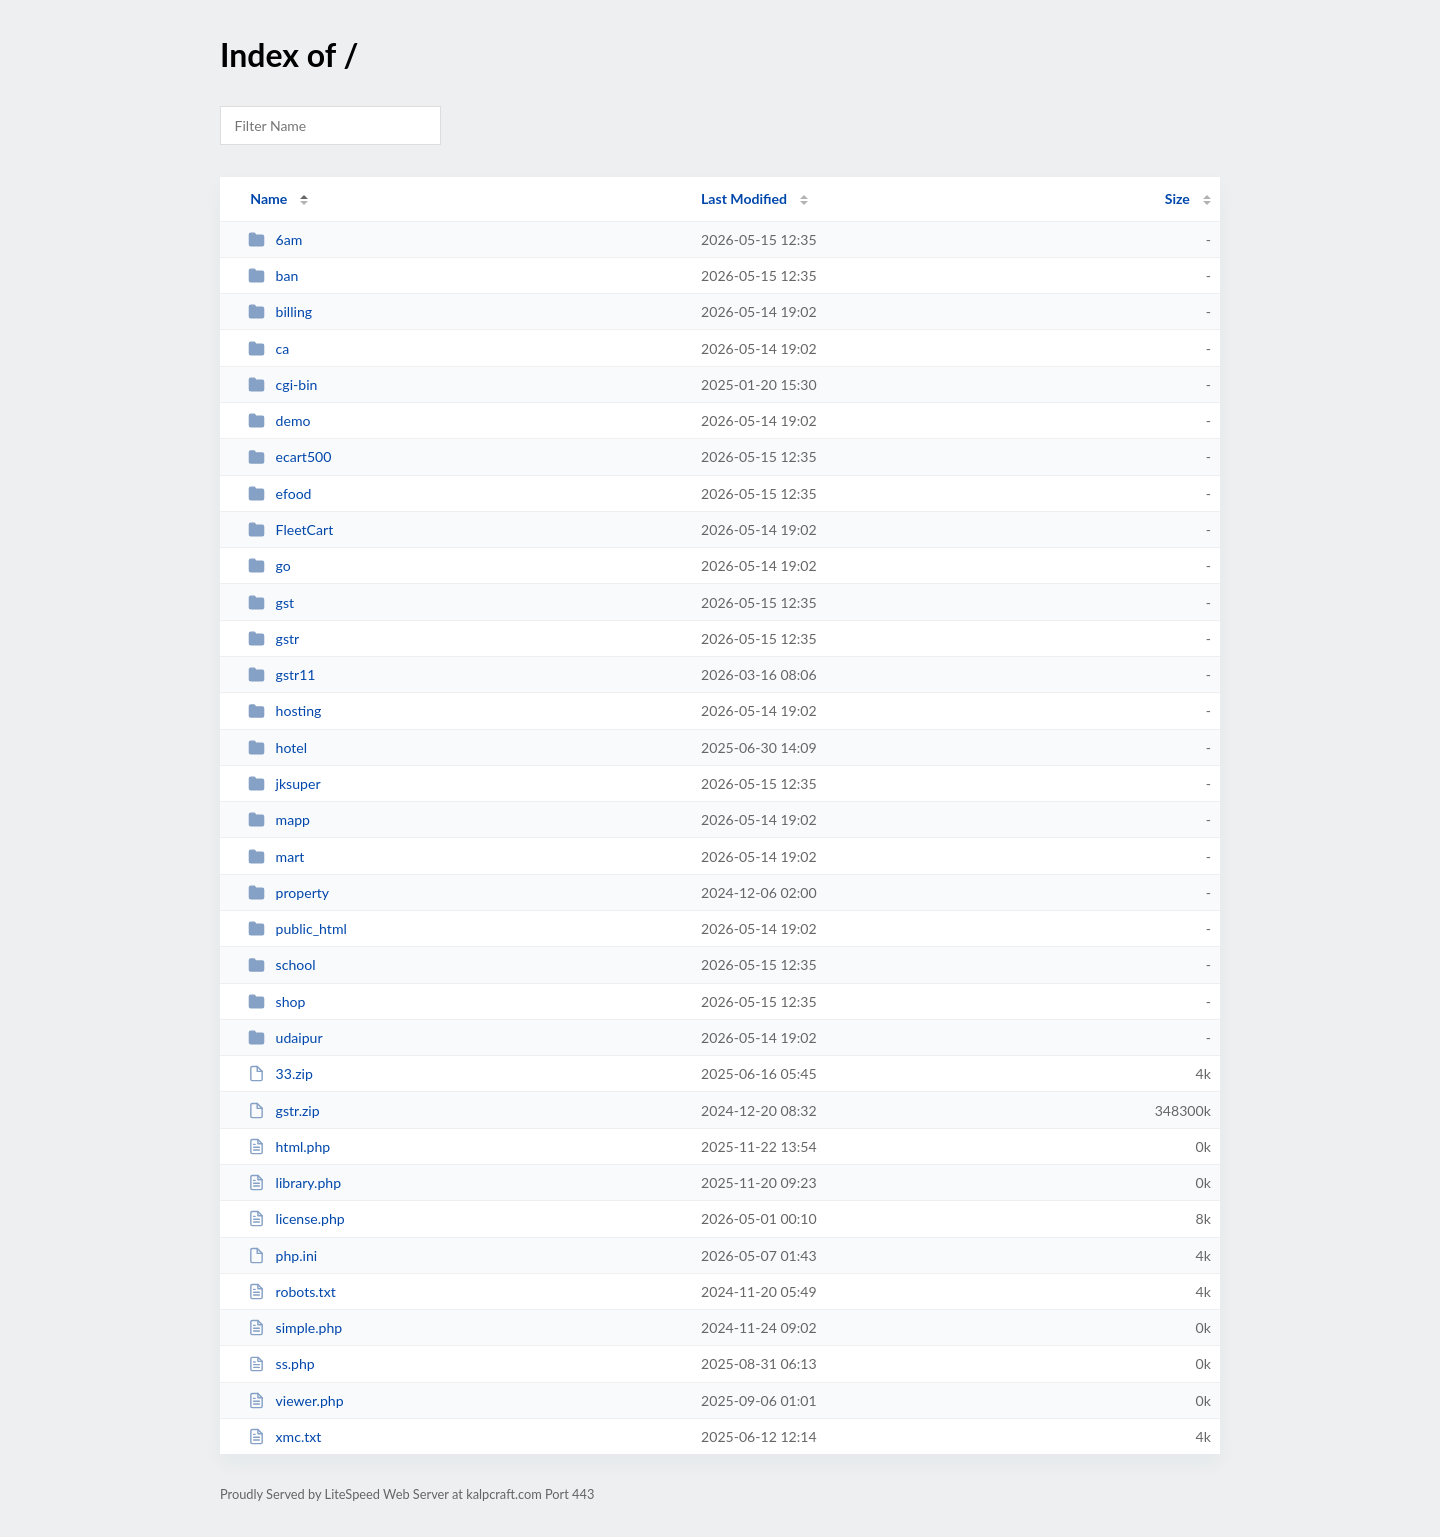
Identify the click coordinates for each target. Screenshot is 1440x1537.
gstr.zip (283, 1110)
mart (276, 856)
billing (280, 311)
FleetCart (290, 529)
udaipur (285, 1037)
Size (1177, 198)
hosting (284, 710)
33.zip (280, 1073)
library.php (294, 1182)
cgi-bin (282, 384)
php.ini (282, 1255)
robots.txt (292, 1291)
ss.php (281, 1363)
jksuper (284, 783)
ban (273, 275)
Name (268, 198)
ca (268, 348)
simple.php (295, 1327)
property (288, 892)
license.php (296, 1218)
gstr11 (281, 674)
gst (271, 602)
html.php (289, 1146)
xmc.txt (284, 1436)
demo (279, 420)
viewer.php (295, 1400)
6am (275, 239)
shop (276, 1001)
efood (279, 493)
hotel (277, 747)
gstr (273, 638)
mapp (279, 819)
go (269, 565)
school (281, 964)
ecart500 (289, 456)
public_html (297, 928)
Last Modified (744, 198)
